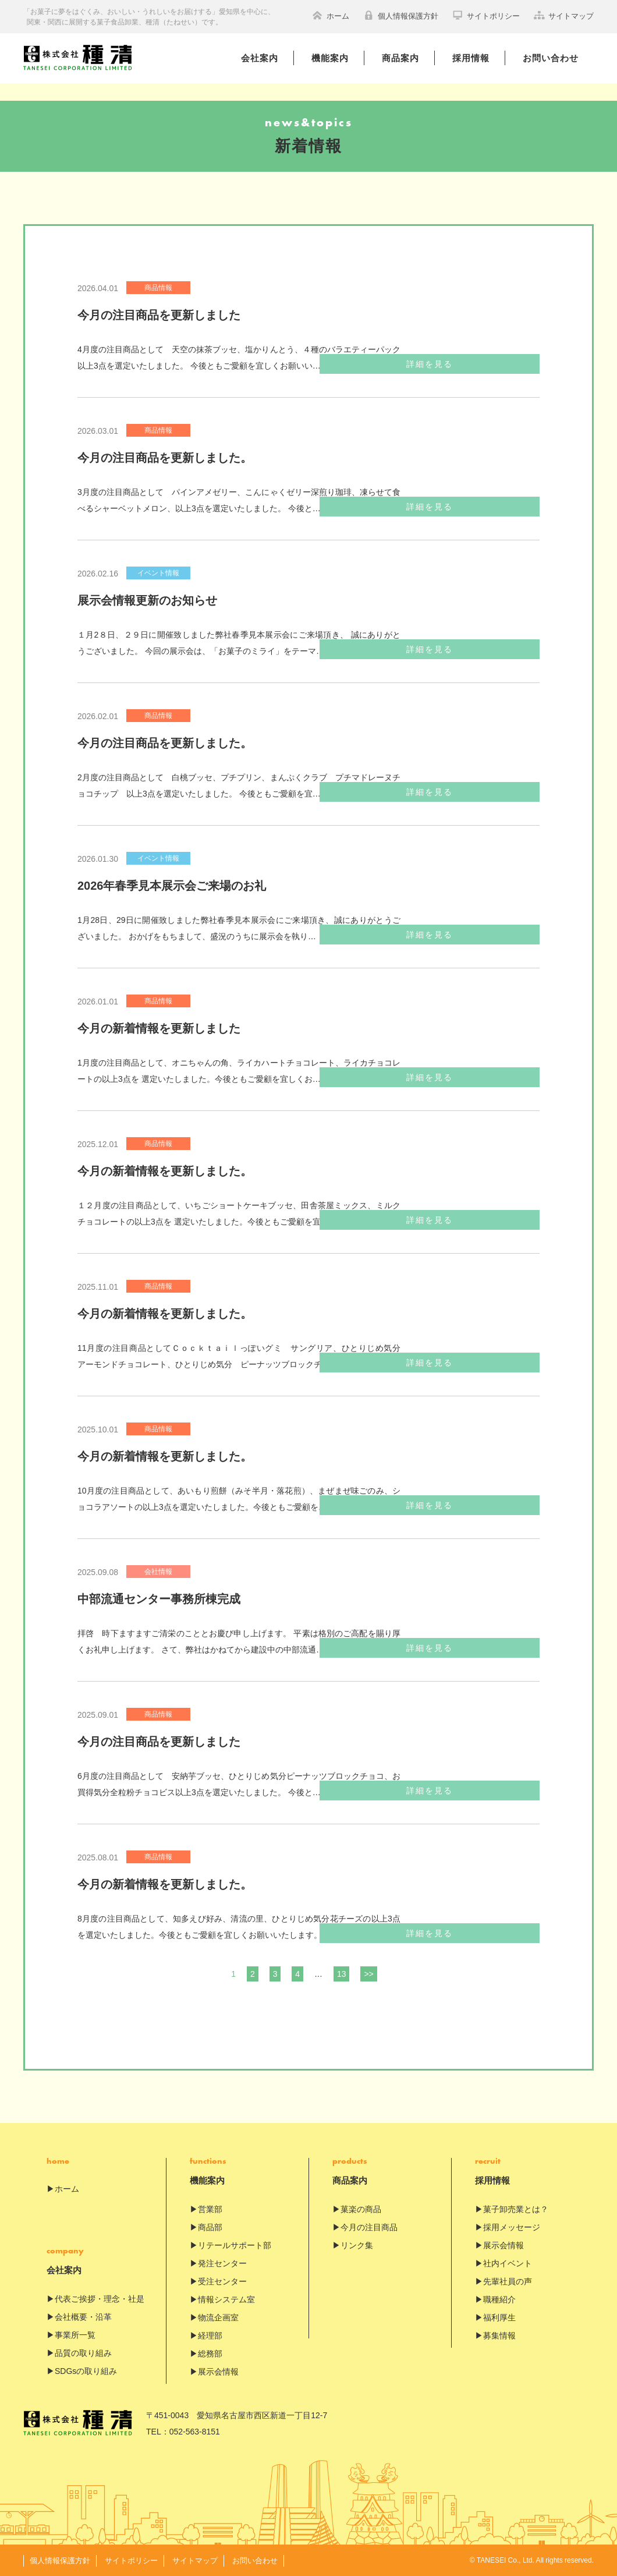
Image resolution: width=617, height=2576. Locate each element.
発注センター (222, 2263)
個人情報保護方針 (400, 15)
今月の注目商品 (369, 2227)
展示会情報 (218, 2371)
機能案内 (330, 58)
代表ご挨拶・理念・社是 (99, 2298)
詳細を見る (481, 364)
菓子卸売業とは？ (515, 2209)
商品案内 (400, 58)
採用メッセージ (511, 2227)
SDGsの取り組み (86, 2371)
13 (341, 1974)
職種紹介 (499, 2299)
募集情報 (499, 2335)
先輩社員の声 (507, 2281)
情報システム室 (226, 2299)
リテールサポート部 (234, 2245)
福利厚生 (499, 2317)
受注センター (222, 2281)
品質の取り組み (83, 2353)
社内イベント (507, 2263)
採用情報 (471, 58)
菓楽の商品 (361, 2209)
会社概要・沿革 (83, 2317)
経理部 (210, 2335)
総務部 (210, 2353)
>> (368, 1974)
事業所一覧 (75, 2335)
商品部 (210, 2227)
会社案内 (259, 58)
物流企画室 (218, 2317)
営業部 (210, 2209)
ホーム (330, 15)
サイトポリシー (486, 15)
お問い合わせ (551, 58)
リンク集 (357, 2245)
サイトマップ (564, 15)
